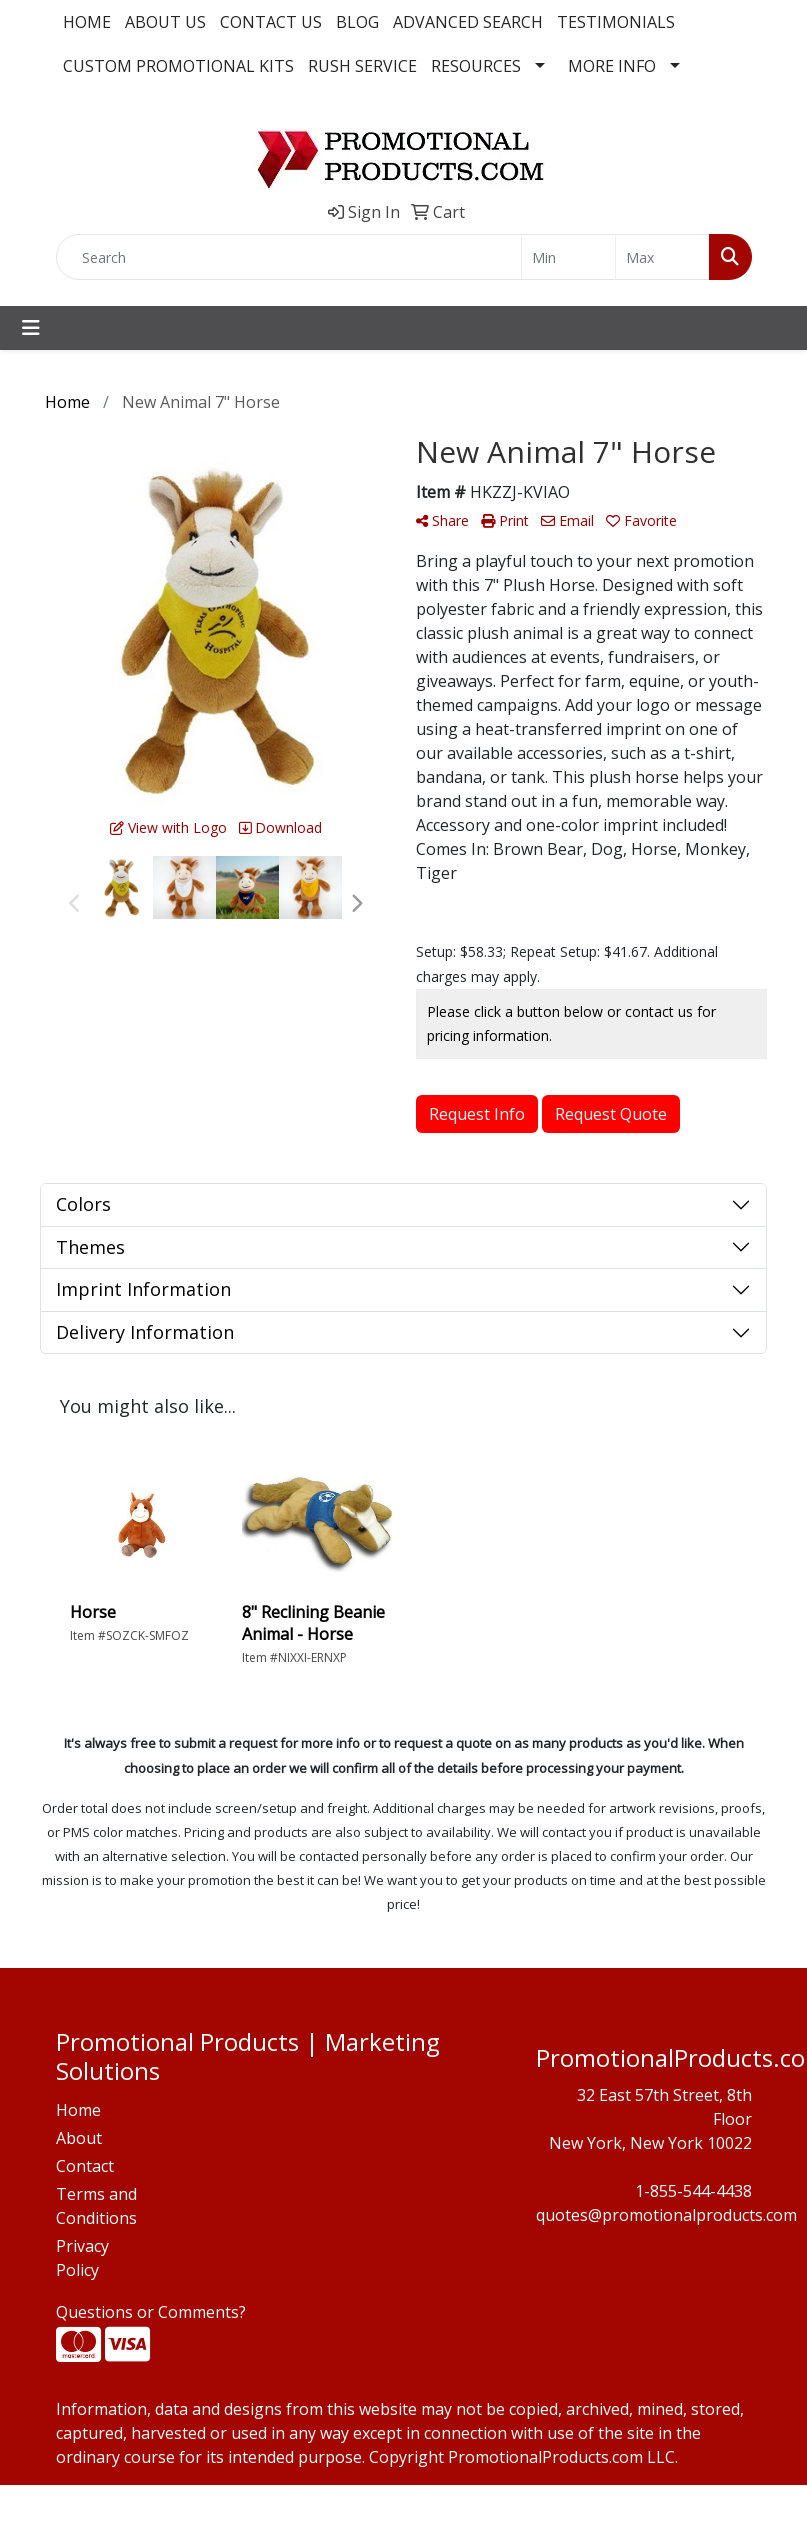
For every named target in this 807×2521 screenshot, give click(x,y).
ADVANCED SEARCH (468, 22)
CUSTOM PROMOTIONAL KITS (178, 66)
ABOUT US (165, 22)
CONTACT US (271, 22)
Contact (85, 2166)
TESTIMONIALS (616, 22)
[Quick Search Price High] (662, 257)
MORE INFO (612, 66)
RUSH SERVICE (362, 66)
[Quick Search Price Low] (568, 257)
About (79, 2138)
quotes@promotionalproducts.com (666, 2215)
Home (78, 2110)
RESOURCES (476, 66)
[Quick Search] (289, 257)
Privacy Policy (82, 2258)
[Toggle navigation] (31, 328)
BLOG (357, 22)
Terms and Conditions (96, 2206)
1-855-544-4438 (693, 2191)
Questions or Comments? (151, 2312)
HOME (87, 22)
